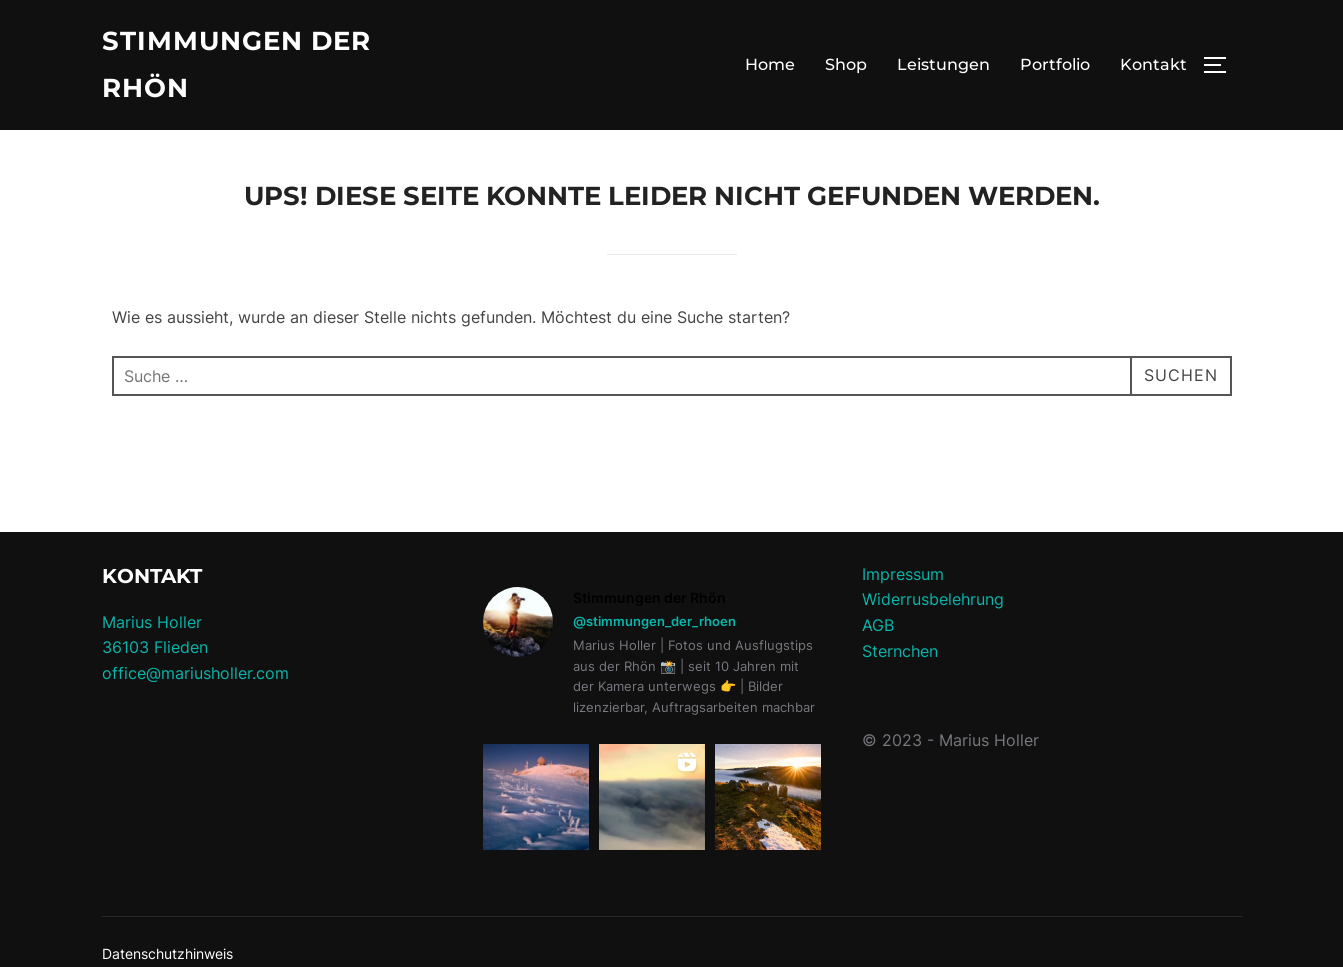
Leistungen (943, 64)
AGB (878, 625)
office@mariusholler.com (195, 673)
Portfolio (1055, 64)
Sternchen (900, 651)
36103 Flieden (155, 647)
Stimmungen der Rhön (236, 64)
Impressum (903, 574)
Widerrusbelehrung (933, 599)
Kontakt (1153, 64)
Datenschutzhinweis (167, 953)
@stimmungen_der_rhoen (654, 621)
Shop (846, 64)
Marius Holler (152, 622)
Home (770, 64)
